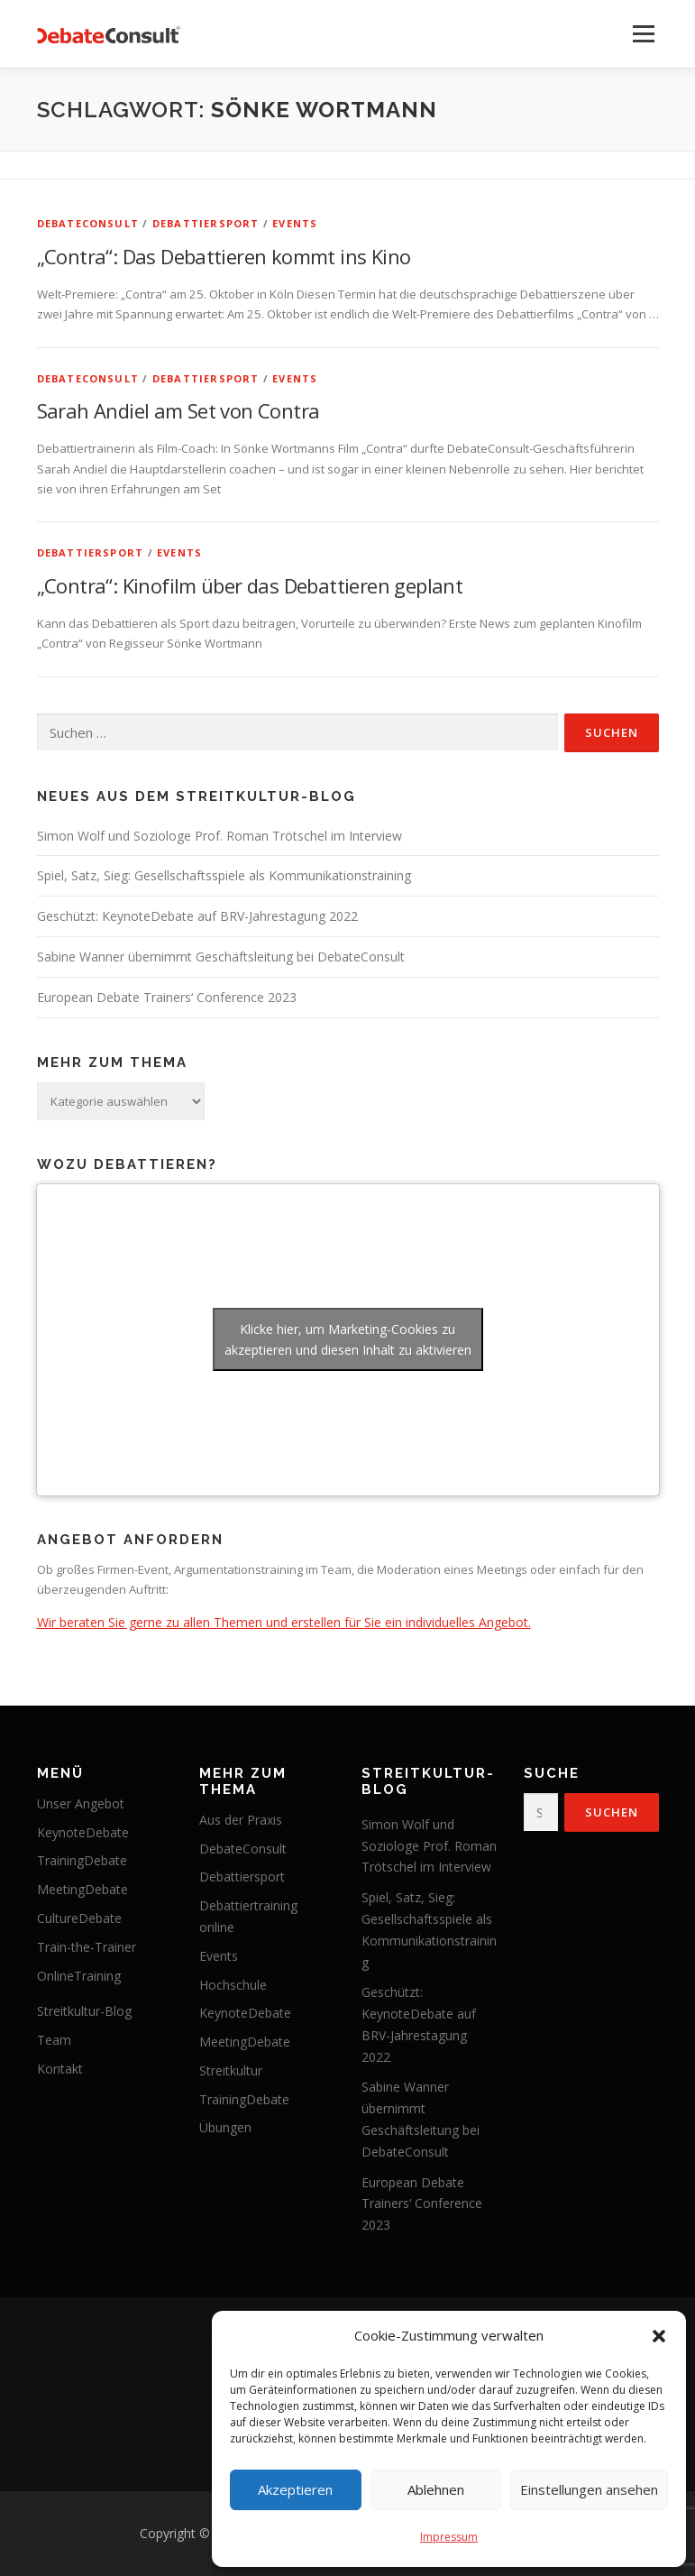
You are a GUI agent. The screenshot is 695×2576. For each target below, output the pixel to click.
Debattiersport (206, 223)
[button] (659, 2336)
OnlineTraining (79, 1975)
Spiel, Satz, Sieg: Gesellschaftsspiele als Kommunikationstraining (224, 875)
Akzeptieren (295, 2489)
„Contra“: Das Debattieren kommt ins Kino (224, 256)
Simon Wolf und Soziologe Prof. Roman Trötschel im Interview (219, 835)
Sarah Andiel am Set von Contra (178, 410)
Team (54, 2039)
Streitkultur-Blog (84, 2010)
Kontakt (60, 2068)
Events (294, 223)
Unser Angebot (80, 1803)
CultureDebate (79, 1918)
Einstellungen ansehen (589, 2489)
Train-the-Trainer (86, 1946)
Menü (643, 33)
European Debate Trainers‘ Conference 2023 (167, 997)
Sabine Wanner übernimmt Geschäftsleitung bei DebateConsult (221, 956)
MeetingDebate (82, 1889)
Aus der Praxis (240, 1819)
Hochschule (233, 1984)
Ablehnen (435, 2489)
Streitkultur (230, 2070)
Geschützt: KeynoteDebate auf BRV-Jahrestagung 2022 (197, 916)
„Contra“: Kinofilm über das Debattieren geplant (250, 585)
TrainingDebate (82, 1860)
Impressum (449, 2536)
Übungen (225, 2127)
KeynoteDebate (83, 1832)
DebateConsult (88, 223)
